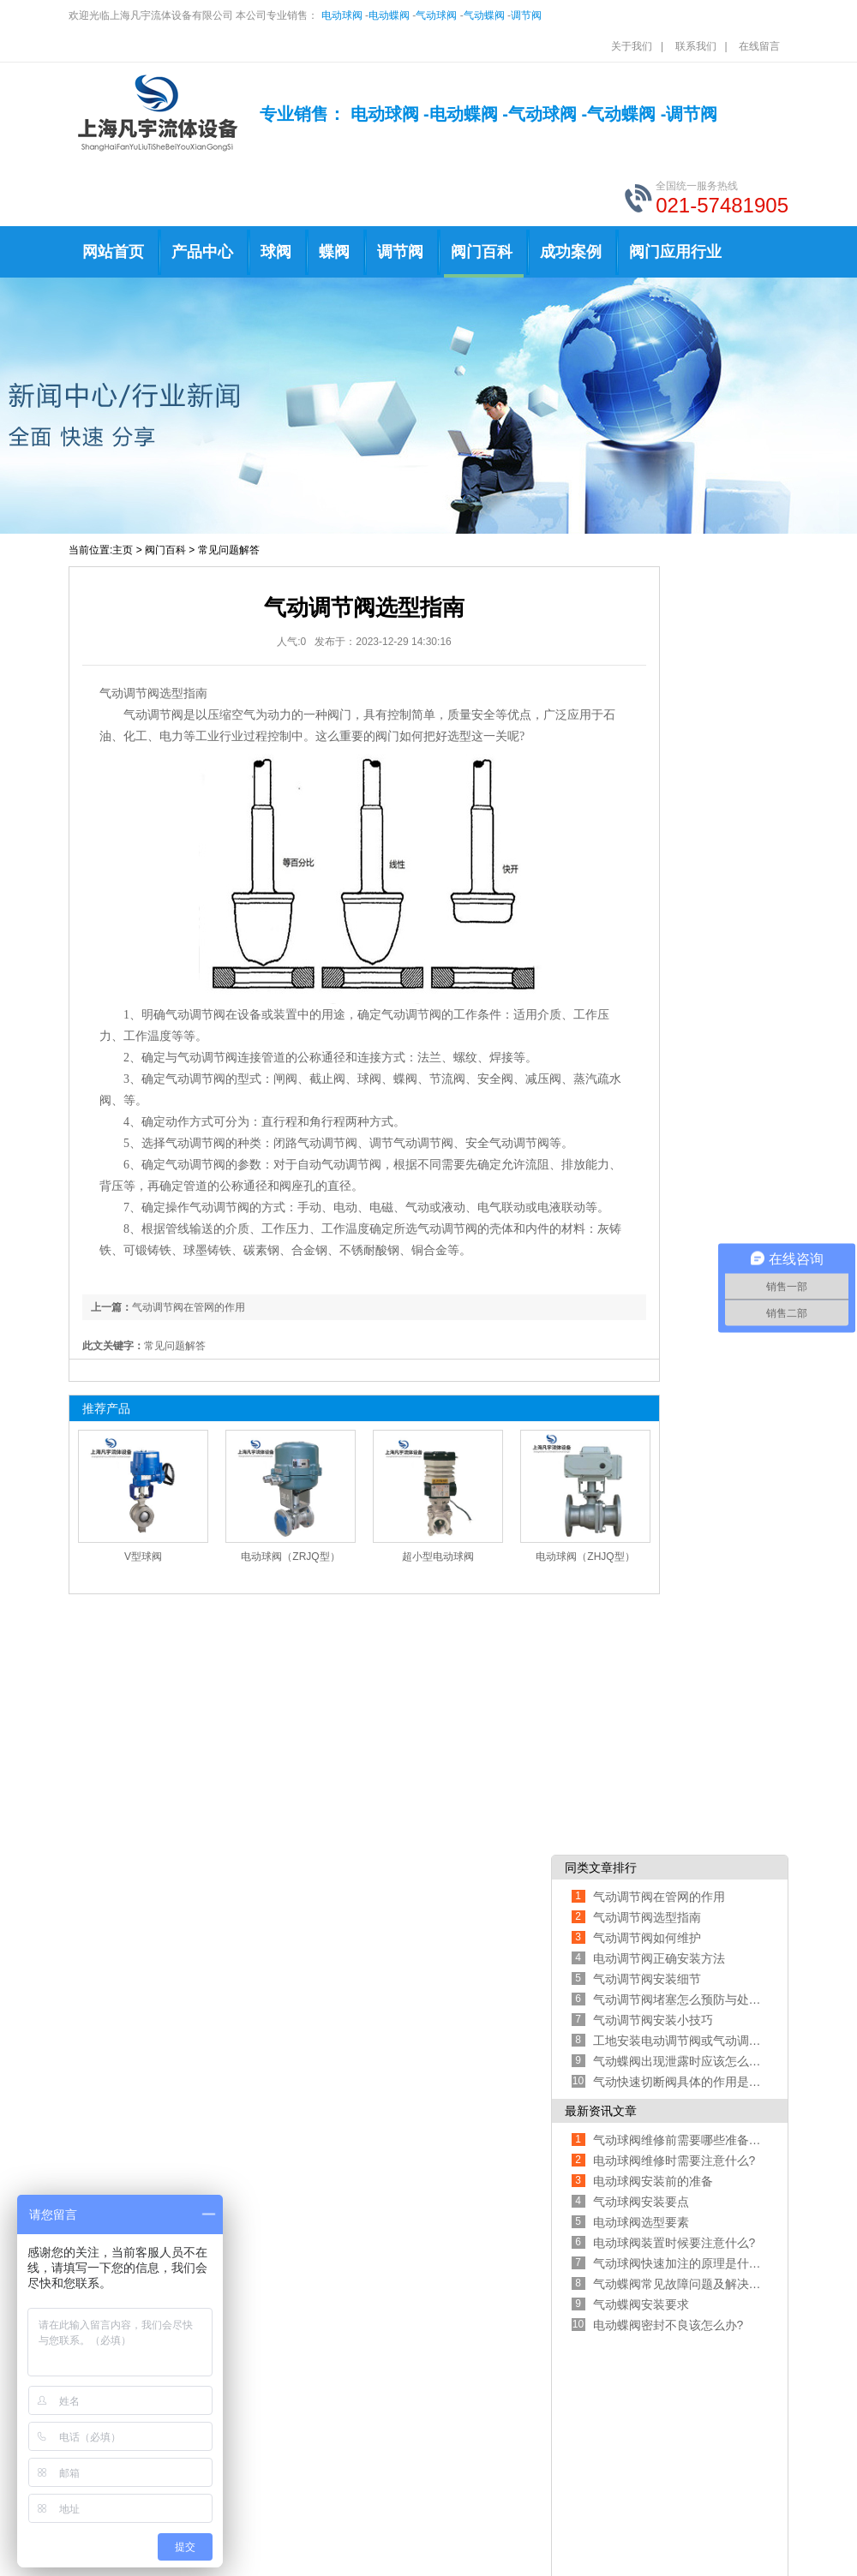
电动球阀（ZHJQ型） (585, 1557)
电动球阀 (342, 15)
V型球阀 (143, 1557)
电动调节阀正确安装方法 (659, 1958)
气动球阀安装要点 (641, 2201)
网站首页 (113, 251)
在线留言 (759, 46)
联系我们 (695, 46)
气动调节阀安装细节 (647, 1979)
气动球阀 (436, 15)
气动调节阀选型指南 (647, 1917)
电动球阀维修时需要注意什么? (674, 2160)
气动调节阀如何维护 (647, 1938)
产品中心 (202, 251)
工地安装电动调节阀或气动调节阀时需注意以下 (677, 2040)
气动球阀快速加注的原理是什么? (677, 2263)
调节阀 (526, 15)
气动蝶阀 (484, 15)
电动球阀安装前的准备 (653, 2181)
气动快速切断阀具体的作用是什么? (677, 2082)
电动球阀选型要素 (641, 2222)
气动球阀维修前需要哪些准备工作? (677, 2140)
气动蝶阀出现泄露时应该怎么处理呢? (677, 2061)
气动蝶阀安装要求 (641, 2304)
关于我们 (631, 46)
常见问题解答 (229, 550)
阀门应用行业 (675, 251)
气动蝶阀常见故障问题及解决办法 (677, 2284)
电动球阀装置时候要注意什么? (674, 2243)
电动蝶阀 (389, 15)
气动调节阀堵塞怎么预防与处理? (677, 1999)
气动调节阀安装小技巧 (653, 2020)
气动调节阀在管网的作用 (188, 1307)
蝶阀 (334, 251)
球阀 (276, 251)
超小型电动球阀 (438, 1557)
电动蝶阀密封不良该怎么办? (668, 2325)
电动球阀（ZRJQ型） (290, 1557)
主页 (122, 550)
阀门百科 (481, 251)
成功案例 (571, 251)
